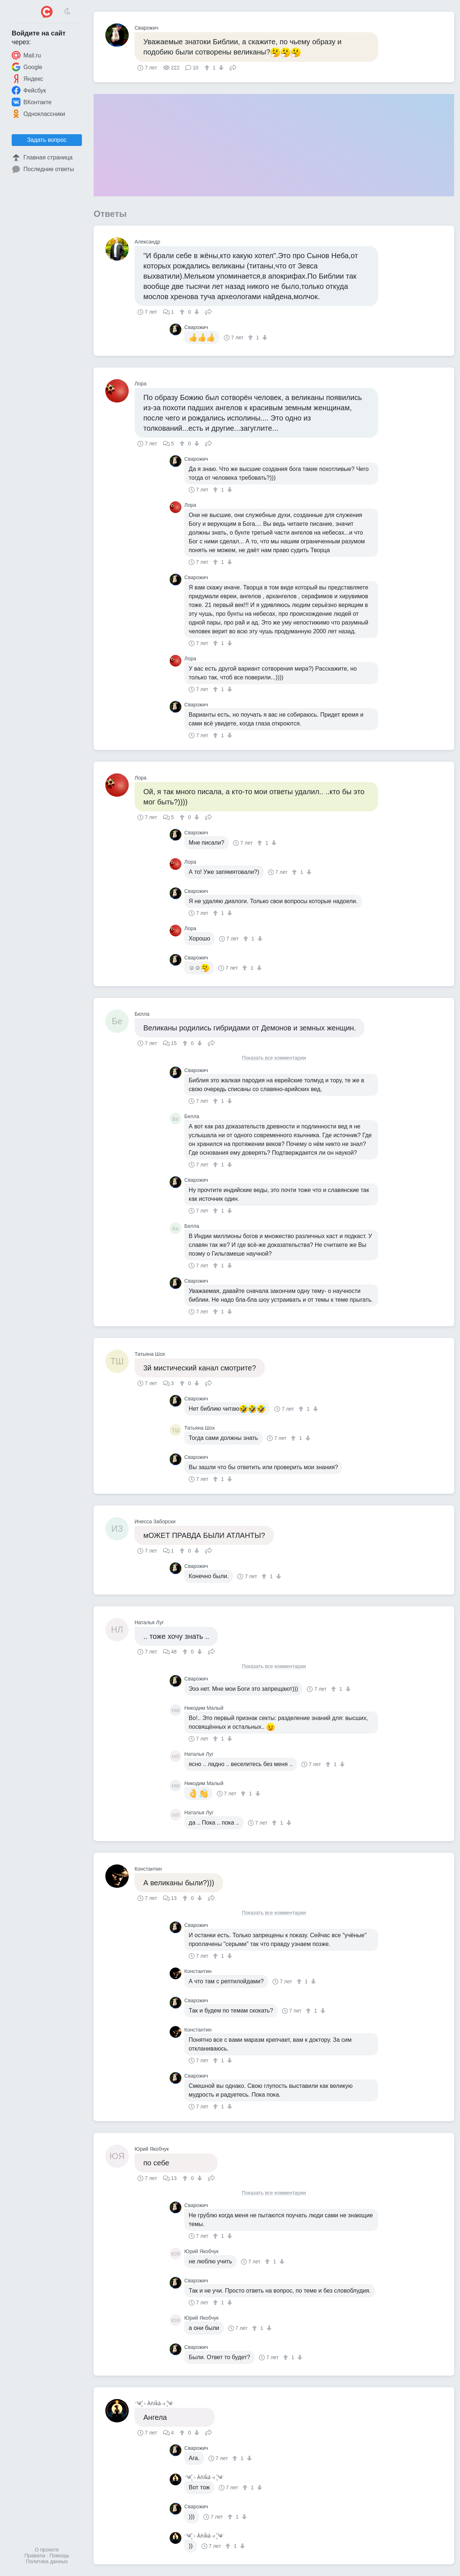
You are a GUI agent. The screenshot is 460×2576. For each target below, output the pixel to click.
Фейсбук (29, 90)
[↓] (220, 68)
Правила (34, 2555)
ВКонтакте (32, 102)
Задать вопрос (47, 140)
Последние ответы (43, 169)
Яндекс (27, 78)
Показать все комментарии (274, 1058)
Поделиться (233, 67)
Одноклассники (38, 113)
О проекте (47, 2550)
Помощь (59, 2555)
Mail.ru (26, 55)
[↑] (207, 68)
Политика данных (47, 2561)
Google (27, 67)
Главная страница (42, 157)
